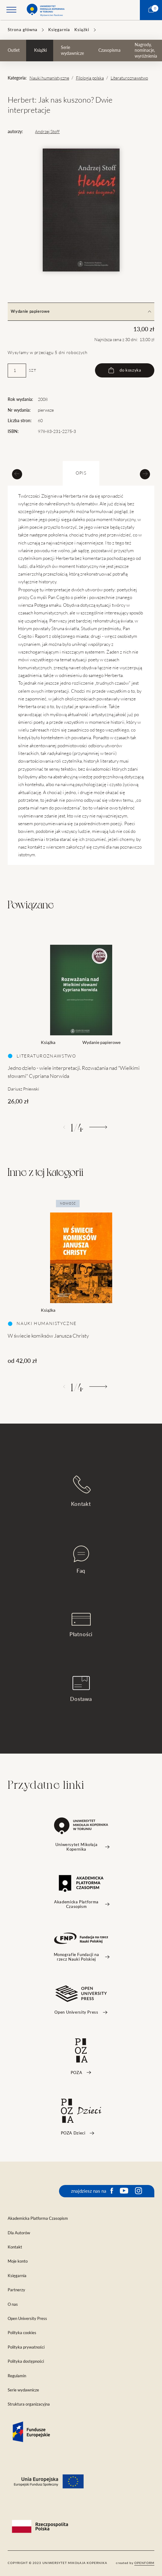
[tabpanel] (81, 1018)
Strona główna (23, 30)
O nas (13, 2304)
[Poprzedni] (64, 1127)
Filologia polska (90, 77)
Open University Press (27, 2318)
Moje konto (18, 2261)
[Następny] (98, 1127)
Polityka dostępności (26, 2361)
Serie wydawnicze (72, 50)
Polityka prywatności (26, 2347)
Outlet (14, 50)
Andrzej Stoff (47, 131)
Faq (81, 1560)
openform (144, 2563)
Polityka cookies (22, 2332)
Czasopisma (109, 50)
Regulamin (17, 2376)
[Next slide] (145, 474)
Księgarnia (59, 30)
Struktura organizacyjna (29, 2404)
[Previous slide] (17, 474)
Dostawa (81, 1689)
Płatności (81, 1625)
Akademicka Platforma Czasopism (38, 2218)
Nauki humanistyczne (49, 77)
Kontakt (81, 1490)
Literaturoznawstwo (129, 77)
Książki (81, 30)
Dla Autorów (19, 2233)
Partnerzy (16, 2290)
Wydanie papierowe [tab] (81, 311)
